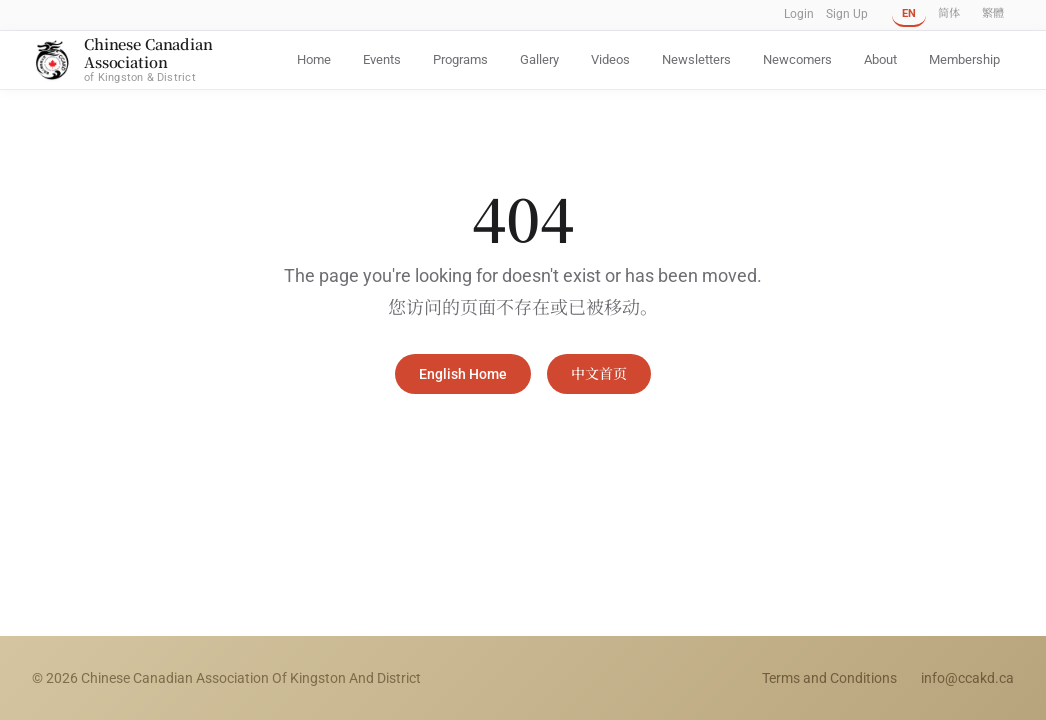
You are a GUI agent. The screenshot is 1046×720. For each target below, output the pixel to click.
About (880, 59)
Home (314, 59)
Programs (460, 59)
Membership (964, 59)
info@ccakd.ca (967, 678)
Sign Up (847, 14)
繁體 (993, 13)
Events (382, 59)
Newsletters (696, 59)
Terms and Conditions (829, 678)
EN (909, 13)
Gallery (539, 59)
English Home (463, 374)
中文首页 (599, 374)
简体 (949, 13)
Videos (610, 59)
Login (799, 14)
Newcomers (797, 59)
